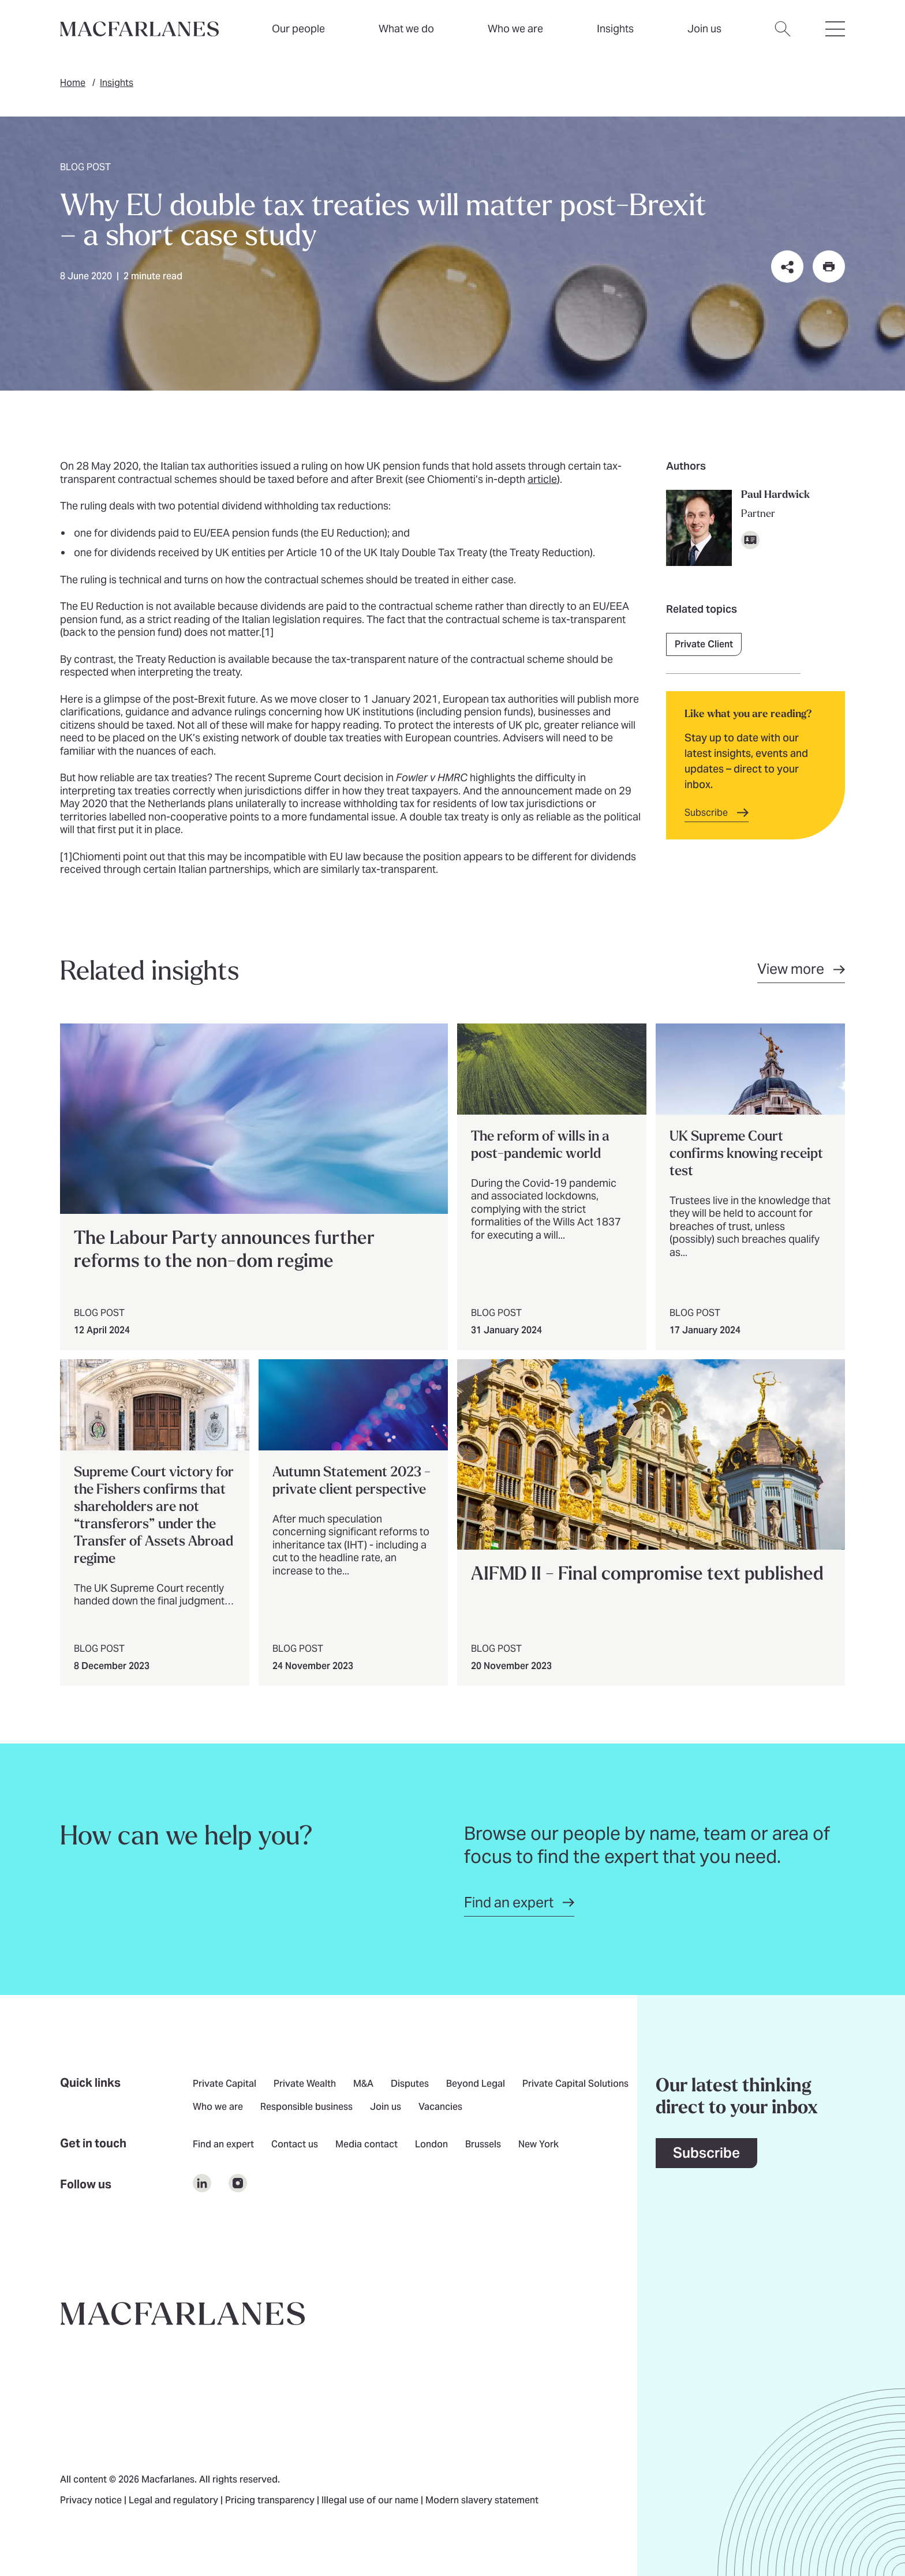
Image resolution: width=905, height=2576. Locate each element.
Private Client (704, 644)
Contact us (294, 2145)
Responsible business (306, 2107)
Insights (116, 83)
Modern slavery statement (481, 2501)
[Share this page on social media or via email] (787, 266)
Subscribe (706, 2153)
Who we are (515, 28)
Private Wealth (305, 2084)
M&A (363, 2084)
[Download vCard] (750, 540)
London (431, 2145)
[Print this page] (829, 266)
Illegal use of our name (371, 2501)
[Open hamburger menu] (835, 36)
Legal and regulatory (174, 2501)
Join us (385, 2107)
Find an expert (223, 2145)
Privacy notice (92, 2501)
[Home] (139, 28)
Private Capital (224, 2084)
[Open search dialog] (783, 36)
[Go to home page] (182, 2313)
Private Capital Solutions (575, 2084)
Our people (298, 28)
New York (538, 2145)
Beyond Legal (475, 2084)
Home (72, 83)
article (542, 479)
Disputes (410, 2084)
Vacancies (440, 2107)
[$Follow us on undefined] (202, 2183)
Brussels (483, 2145)
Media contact (366, 2145)
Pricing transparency (271, 2501)
